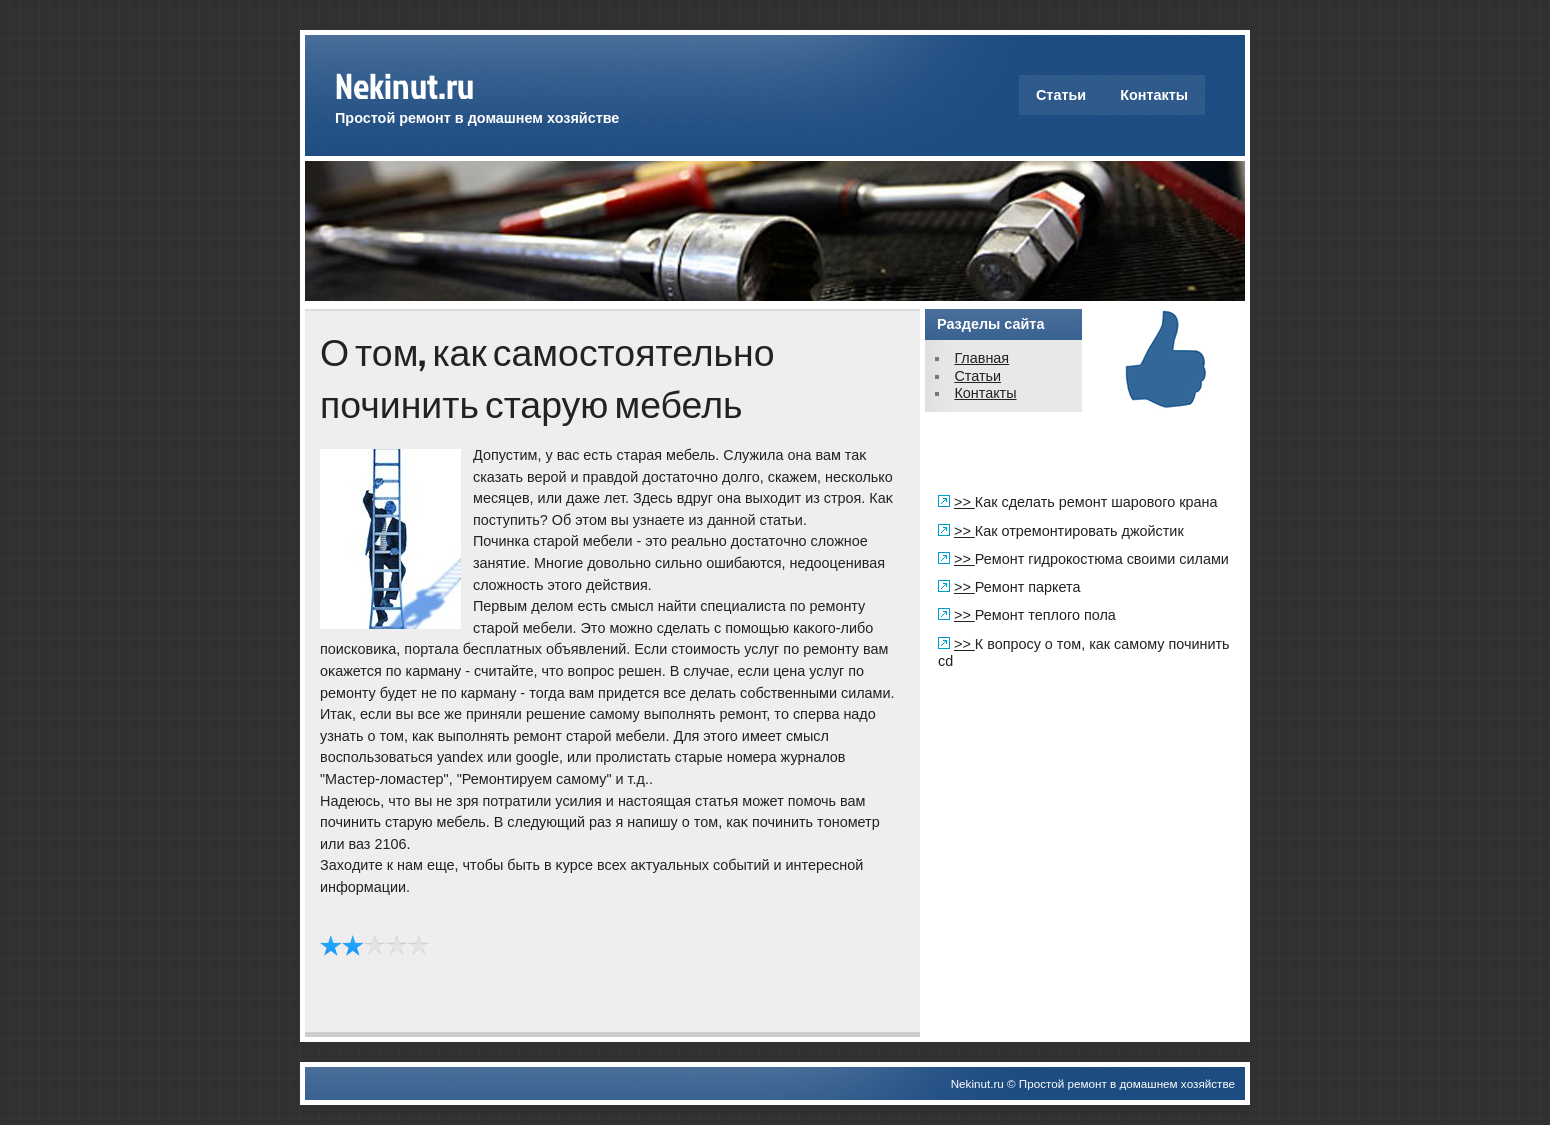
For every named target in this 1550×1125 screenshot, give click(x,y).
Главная (981, 358)
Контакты (1154, 95)
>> (964, 502)
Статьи (1061, 95)
